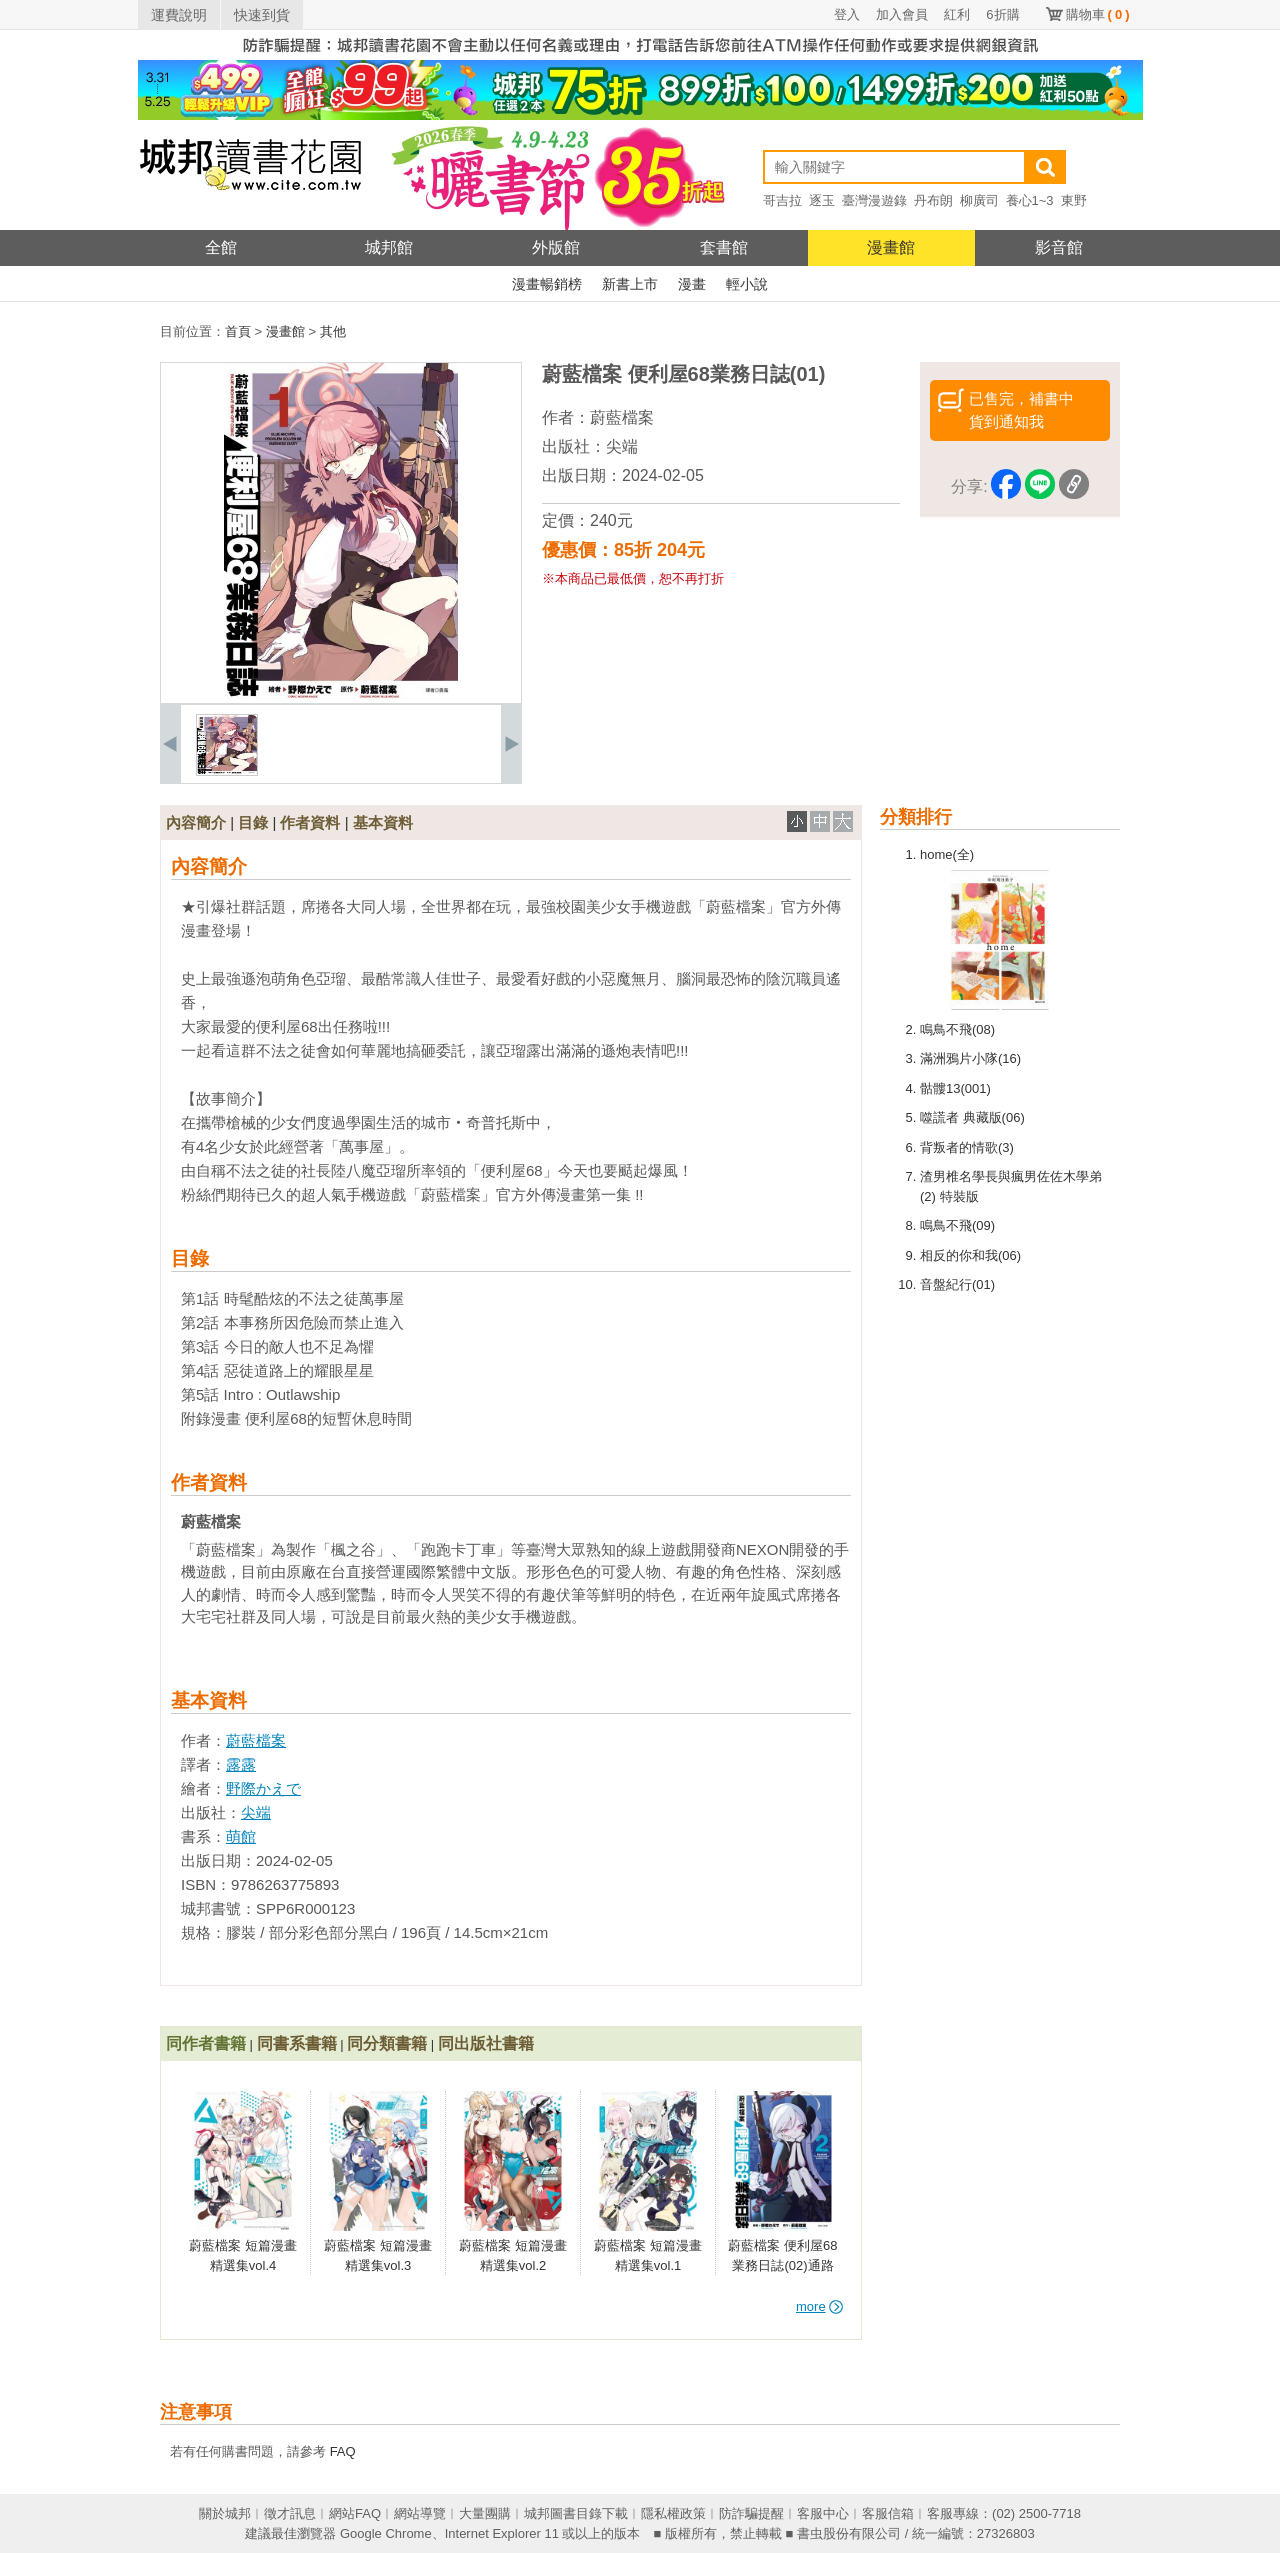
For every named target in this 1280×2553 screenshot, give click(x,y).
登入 (847, 14)
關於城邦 (225, 2513)
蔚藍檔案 (622, 417)
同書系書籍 (297, 2043)
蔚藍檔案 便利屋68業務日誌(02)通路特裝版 (782, 2265)
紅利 (957, 14)
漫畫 (692, 284)
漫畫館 (891, 247)
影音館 (1059, 247)
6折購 (1002, 14)
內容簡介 (196, 822)
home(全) (947, 854)
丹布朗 (933, 200)
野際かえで (263, 1788)
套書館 (724, 247)
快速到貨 (262, 15)
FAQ (343, 2451)
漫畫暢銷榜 (547, 284)
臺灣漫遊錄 (874, 200)
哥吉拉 (782, 200)
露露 (241, 1764)
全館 (221, 247)
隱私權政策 (673, 2513)
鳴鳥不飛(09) (957, 1225)
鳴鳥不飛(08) (957, 1029)
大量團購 (485, 2513)
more (819, 2306)
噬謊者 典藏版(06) (972, 1117)
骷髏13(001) (955, 1088)
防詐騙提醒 (751, 2513)
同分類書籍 (387, 2043)
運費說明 (179, 15)
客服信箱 (888, 2513)
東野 (1074, 200)
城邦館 (389, 247)
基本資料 (383, 822)
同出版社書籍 (486, 2043)
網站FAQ (355, 2513)
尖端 (622, 446)
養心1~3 (1030, 200)
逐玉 (822, 200)
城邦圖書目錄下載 (576, 2513)
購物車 (1098, 14)
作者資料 (310, 822)
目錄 (253, 822)
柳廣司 (979, 200)
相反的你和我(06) (970, 1255)
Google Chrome (386, 2533)
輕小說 (747, 284)
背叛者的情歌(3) (967, 1147)
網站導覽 (420, 2513)
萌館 (241, 1836)
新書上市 (630, 284)
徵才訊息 (290, 2513)
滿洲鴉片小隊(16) (970, 1058)
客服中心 (823, 2513)
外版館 (556, 247)
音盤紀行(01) (957, 1284)
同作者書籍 (206, 2043)
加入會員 (902, 14)
